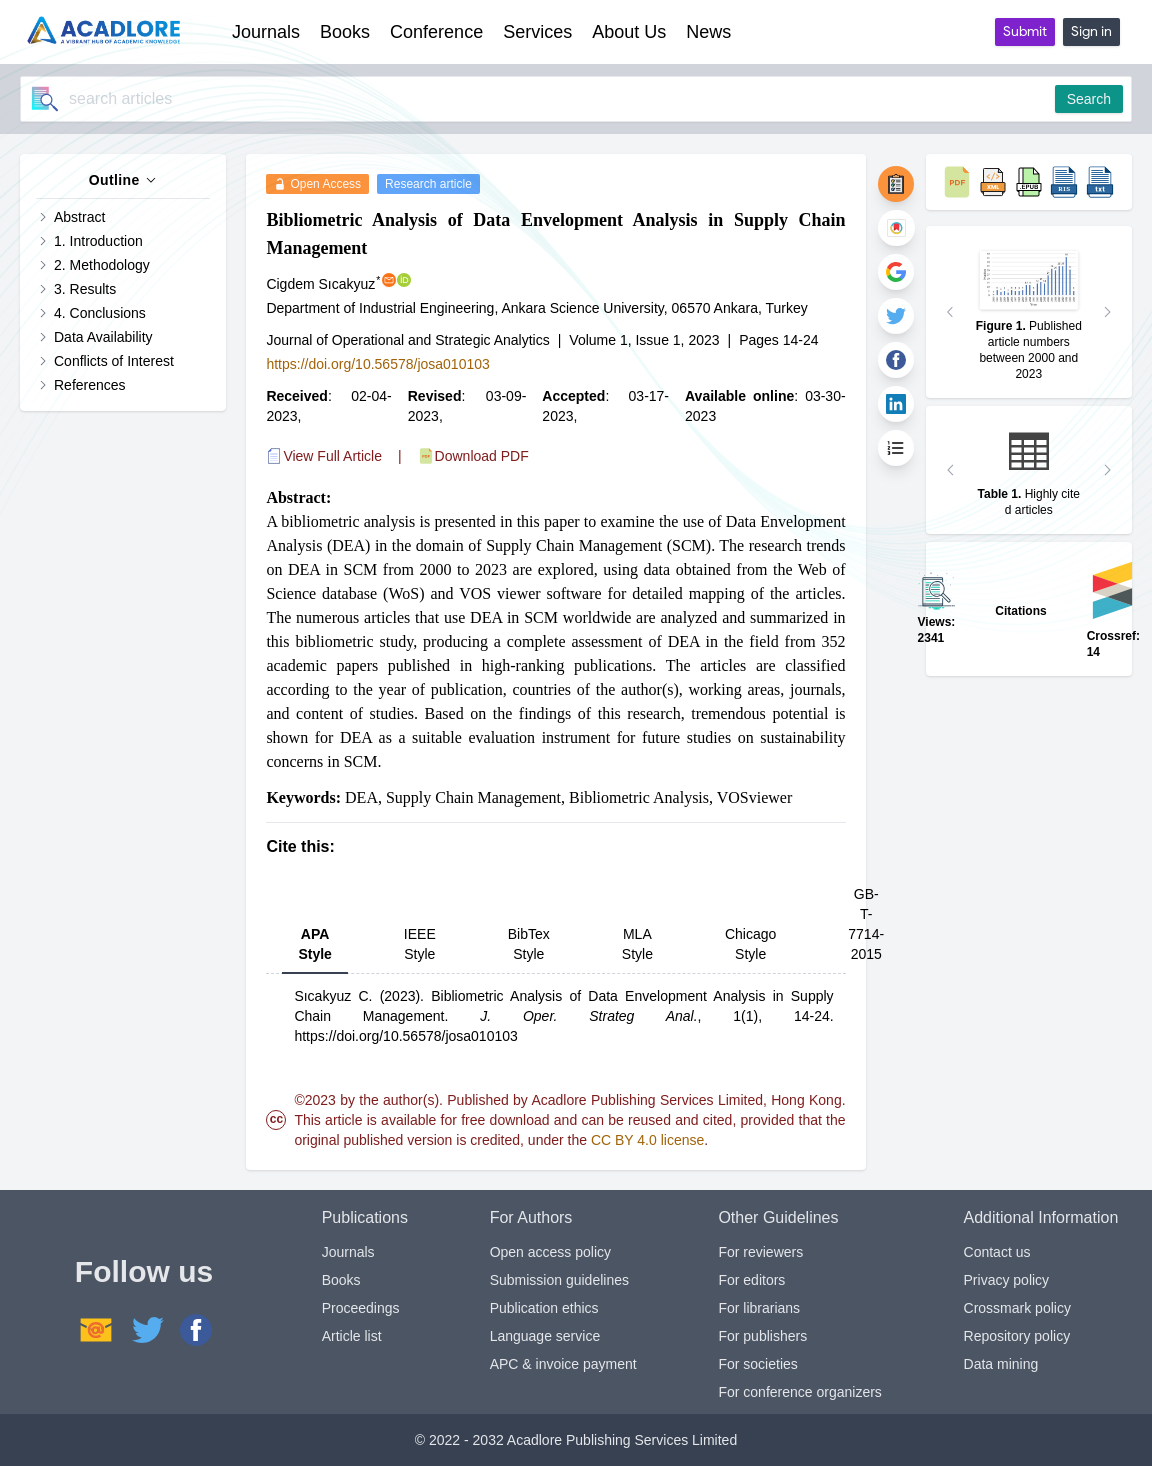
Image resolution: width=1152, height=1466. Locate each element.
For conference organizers (799, 1392)
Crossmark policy (1017, 1308)
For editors (751, 1280)
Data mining (1001, 1364)
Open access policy (550, 1252)
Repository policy (1017, 1336)
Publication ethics (544, 1308)
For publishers (762, 1336)
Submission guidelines (559, 1280)
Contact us (997, 1252)
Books (341, 1280)
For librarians (759, 1308)
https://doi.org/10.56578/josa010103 (377, 364)
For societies (757, 1364)
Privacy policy (1007, 1280)
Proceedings (361, 1308)
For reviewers (760, 1252)
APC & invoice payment (563, 1364)
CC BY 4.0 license (647, 1140)
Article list (352, 1336)
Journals (348, 1252)
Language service (545, 1336)
